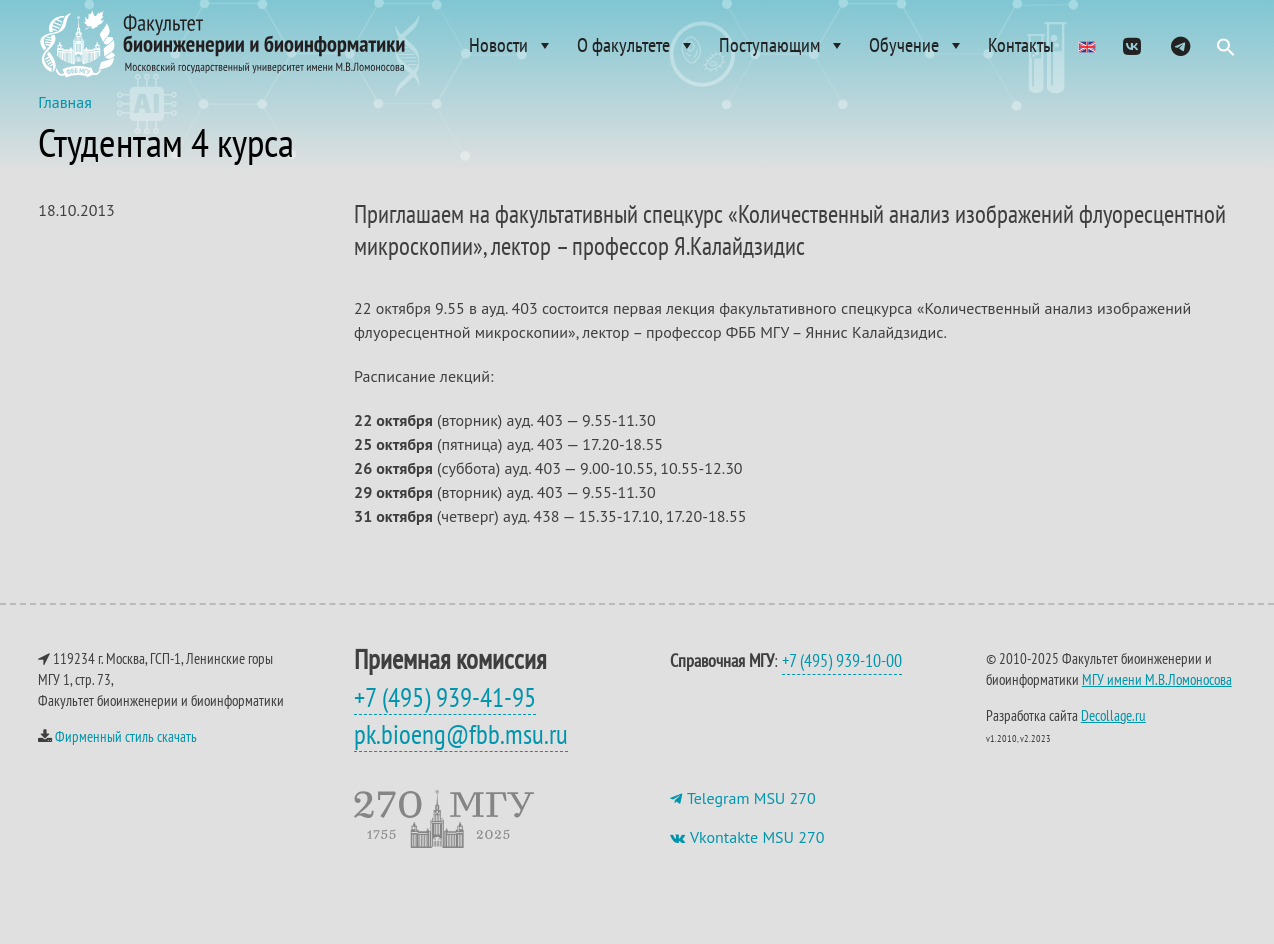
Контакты (1021, 45)
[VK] (1132, 45)
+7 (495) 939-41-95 (445, 717)
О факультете (636, 45)
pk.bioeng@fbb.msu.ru (461, 754)
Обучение (917, 45)
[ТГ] (1180, 45)
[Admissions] (1087, 45)
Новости (511, 45)
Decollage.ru (1113, 735)
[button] (1226, 52)
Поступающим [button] (782, 45)
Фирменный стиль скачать (126, 756)
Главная (65, 122)
